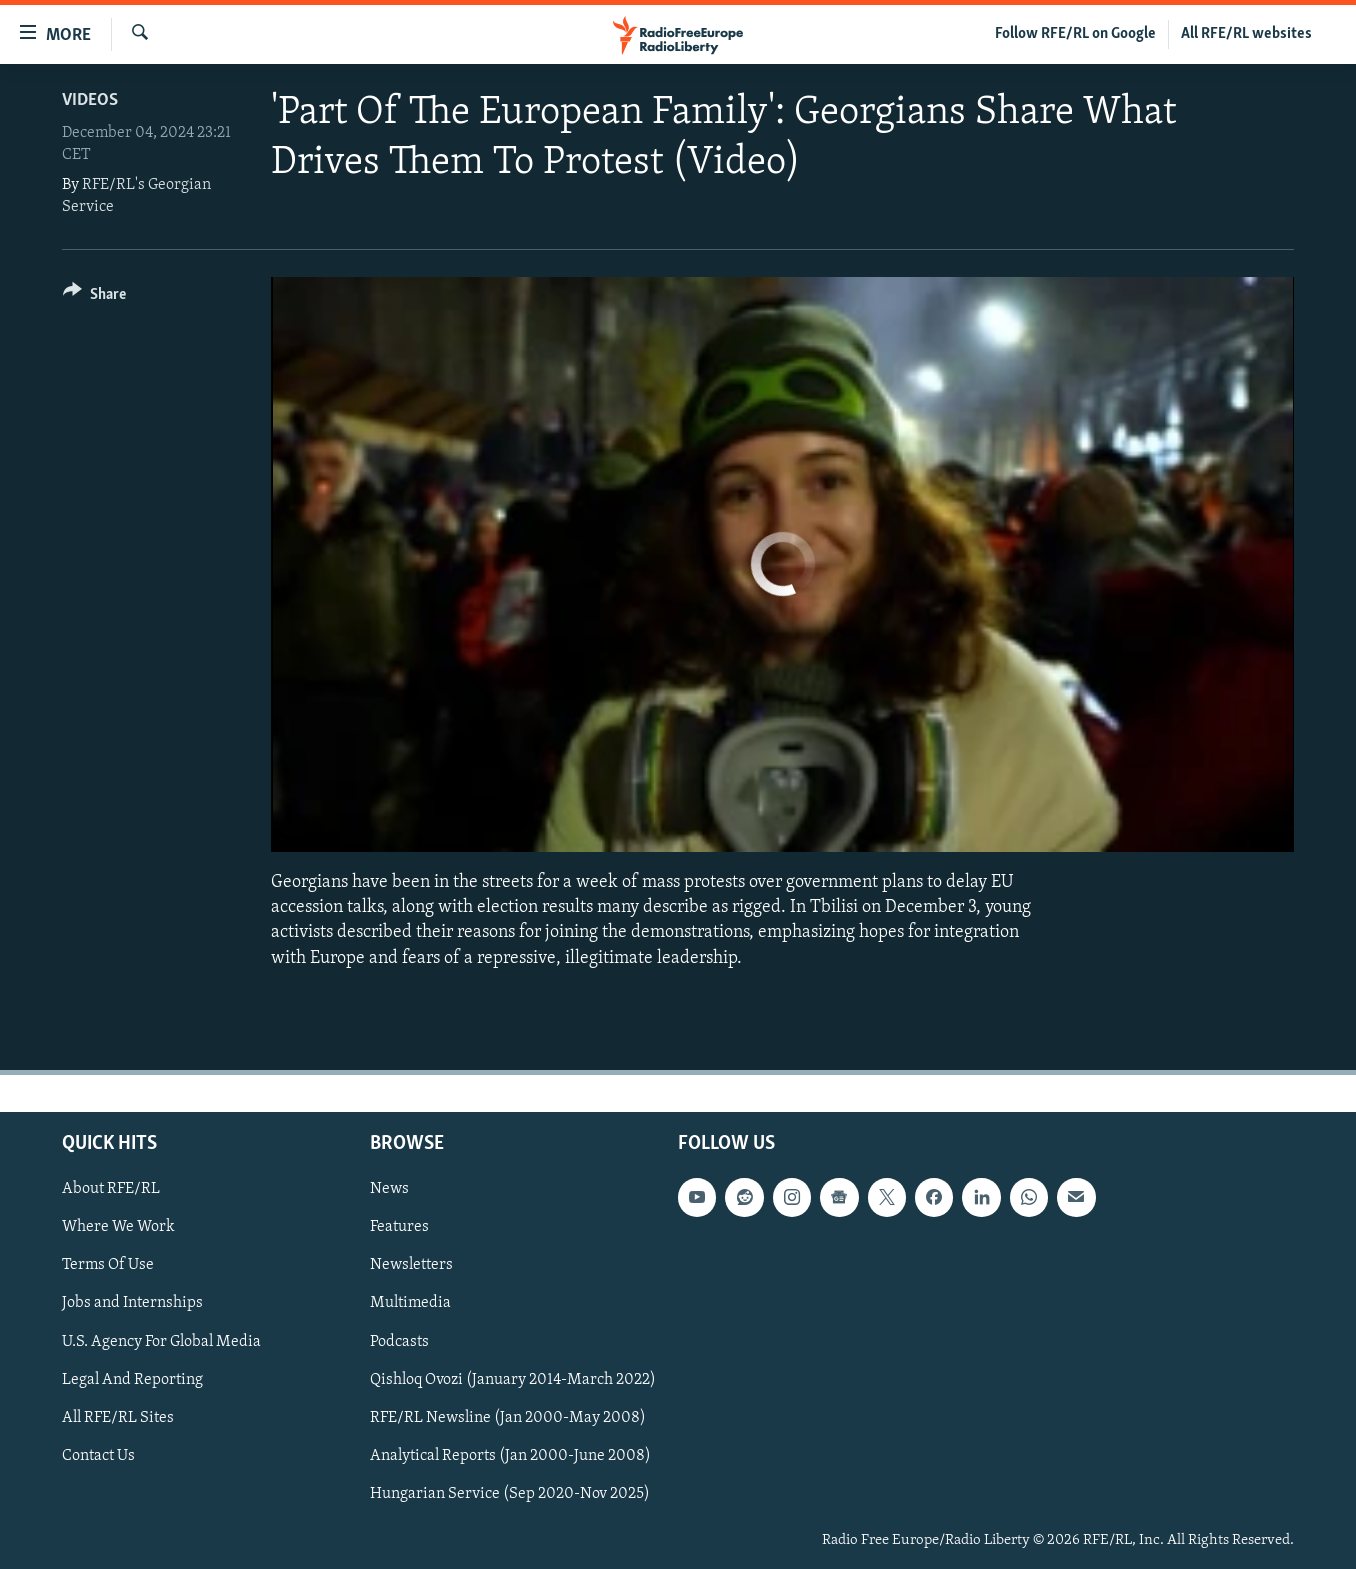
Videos (90, 100)
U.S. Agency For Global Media (161, 1341)
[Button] (94, 297)
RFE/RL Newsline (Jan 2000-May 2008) (508, 1417)
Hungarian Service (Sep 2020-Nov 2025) (510, 1494)
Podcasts (399, 1341)
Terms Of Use (108, 1265)
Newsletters (411, 1265)
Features (399, 1227)
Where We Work (118, 1227)
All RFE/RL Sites (118, 1417)
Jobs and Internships (132, 1303)
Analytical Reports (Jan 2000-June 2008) (510, 1456)
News (389, 1189)
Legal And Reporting (132, 1379)
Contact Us (98, 1456)
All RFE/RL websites (1246, 34)
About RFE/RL (111, 1189)
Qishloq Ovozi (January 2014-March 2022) (513, 1379)
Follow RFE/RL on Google (1075, 34)
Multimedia (410, 1303)
